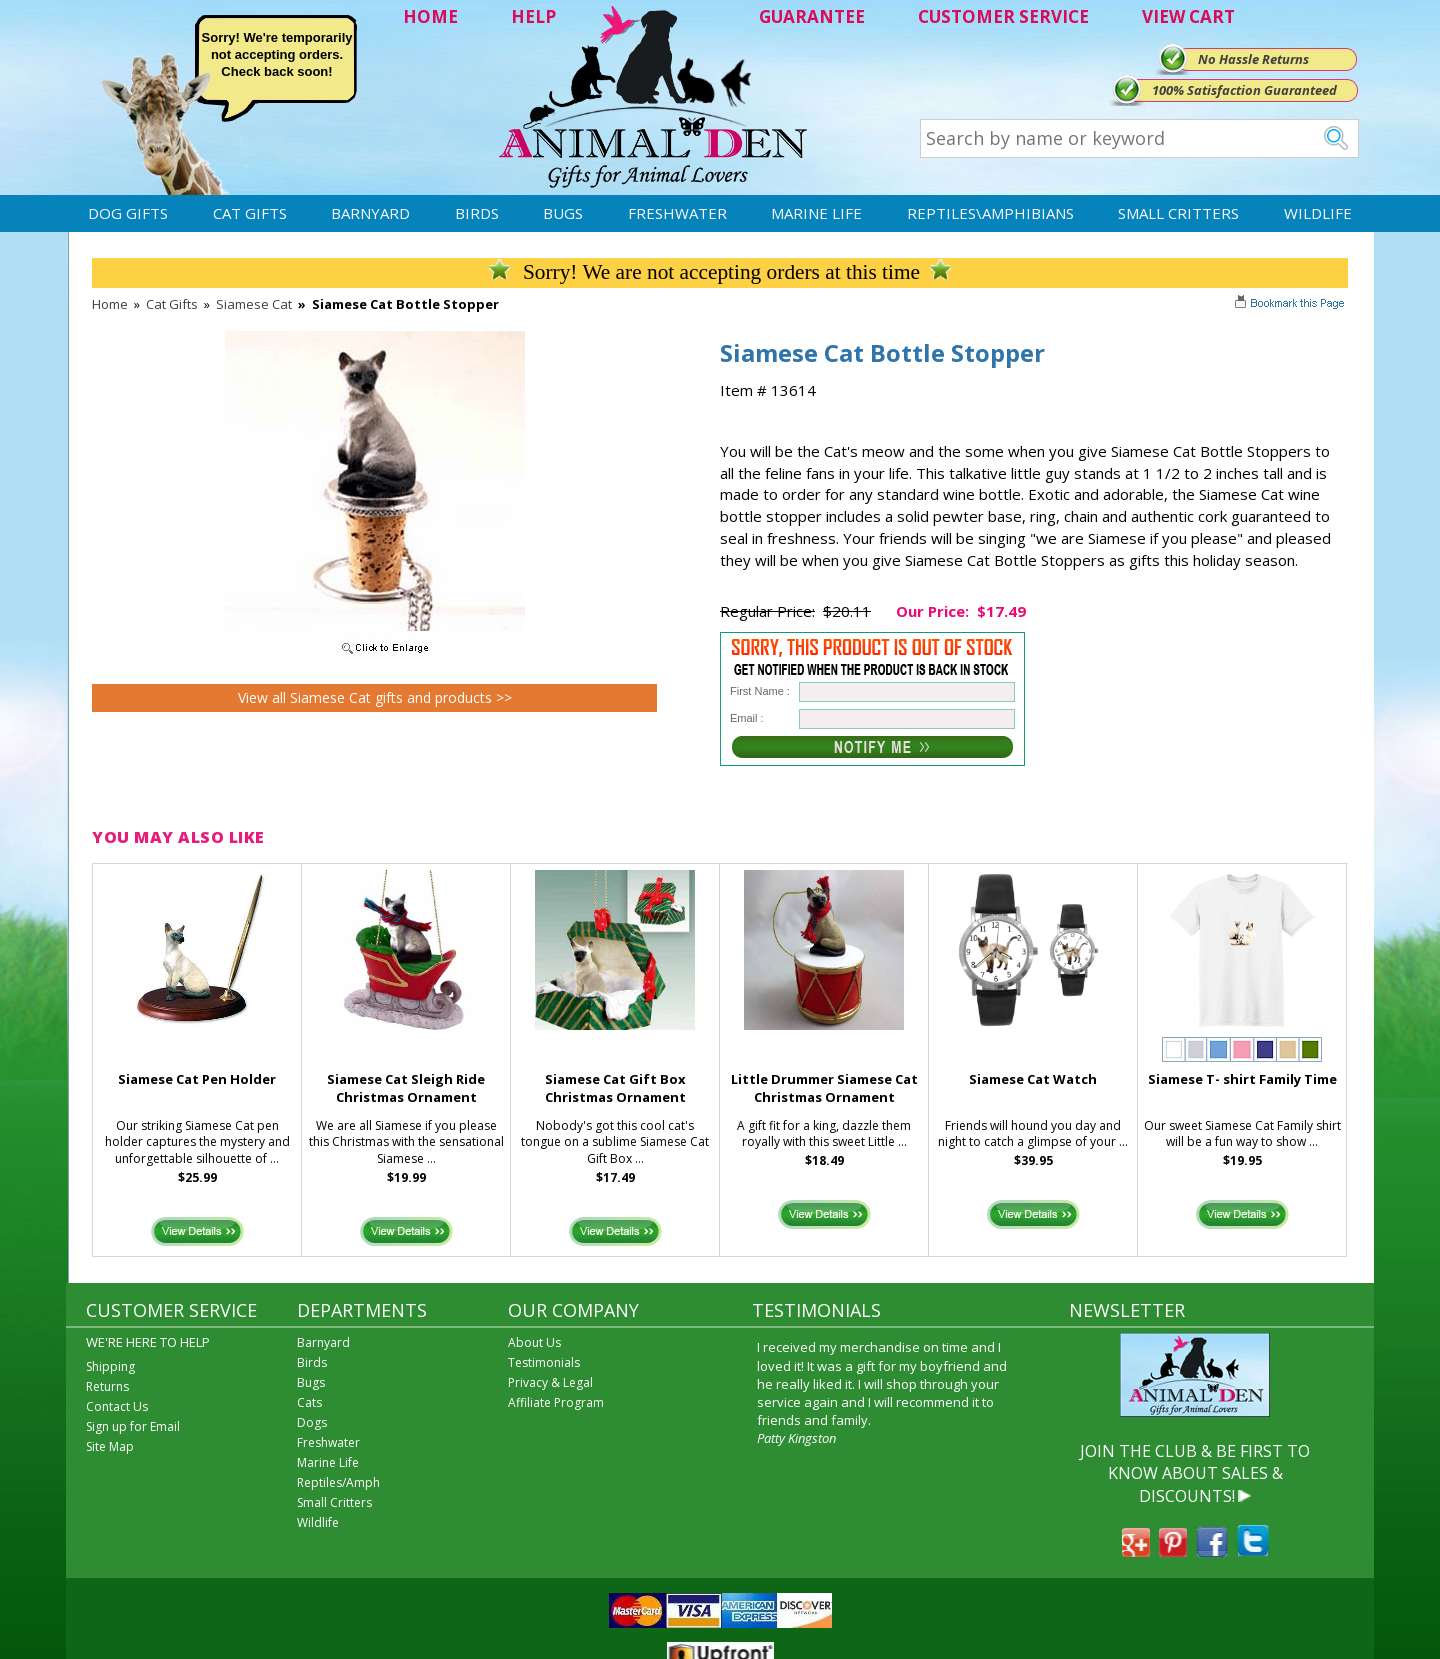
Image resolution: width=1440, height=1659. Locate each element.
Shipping (110, 1366)
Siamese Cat (254, 304)
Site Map (110, 1446)
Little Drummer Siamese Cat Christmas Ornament (824, 1088)
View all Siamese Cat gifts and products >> (375, 697)
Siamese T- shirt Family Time (1242, 1079)
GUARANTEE (812, 16)
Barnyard (370, 213)
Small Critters (1178, 213)
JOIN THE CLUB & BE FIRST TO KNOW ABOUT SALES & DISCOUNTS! (1195, 1473)
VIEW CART (1188, 16)
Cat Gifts (250, 213)
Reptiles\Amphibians (990, 213)
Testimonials (544, 1362)
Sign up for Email (133, 1426)
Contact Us (117, 1406)
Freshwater (677, 213)
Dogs (312, 1422)
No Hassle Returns (1253, 59)
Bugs (563, 213)
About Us (534, 1342)
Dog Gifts (128, 213)
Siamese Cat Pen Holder (197, 1079)
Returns (107, 1386)
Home (110, 304)
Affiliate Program (556, 1402)
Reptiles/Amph (338, 1482)
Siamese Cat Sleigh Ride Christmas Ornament (406, 1088)
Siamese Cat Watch (1033, 1079)
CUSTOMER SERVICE (1003, 16)
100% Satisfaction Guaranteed (1244, 90)
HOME (430, 16)
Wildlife (1318, 213)
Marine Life (816, 213)
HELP (533, 16)
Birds (477, 213)
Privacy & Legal (550, 1382)
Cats (309, 1402)
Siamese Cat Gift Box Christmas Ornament (615, 1088)
